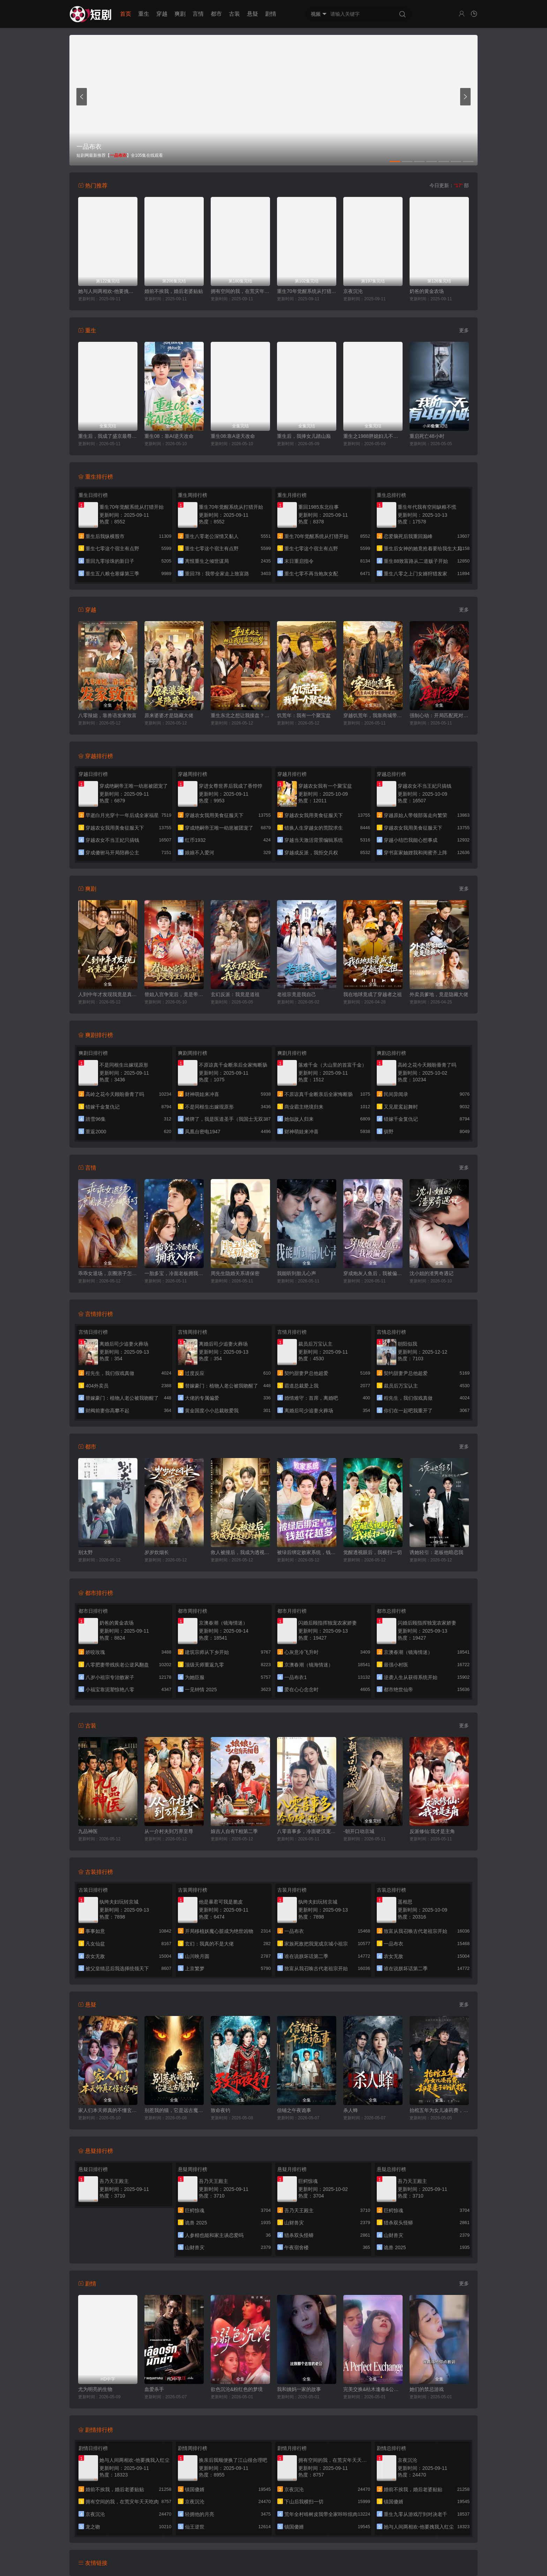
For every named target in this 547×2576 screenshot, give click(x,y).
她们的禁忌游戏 (427, 2389)
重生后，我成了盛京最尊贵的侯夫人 (107, 436)
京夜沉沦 (353, 291)
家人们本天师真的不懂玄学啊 (107, 2110)
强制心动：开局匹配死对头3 (439, 715)
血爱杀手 (154, 2389)
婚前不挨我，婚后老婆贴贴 (173, 291)
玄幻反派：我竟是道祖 (235, 994)
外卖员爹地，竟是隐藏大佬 (439, 994)
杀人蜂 (350, 2110)
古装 (234, 14)
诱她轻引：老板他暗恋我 (436, 1552)
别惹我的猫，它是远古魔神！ (174, 2110)
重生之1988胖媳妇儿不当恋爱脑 (373, 436)
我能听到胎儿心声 (296, 1273)
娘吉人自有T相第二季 (234, 1831)
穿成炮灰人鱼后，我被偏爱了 (373, 1273)
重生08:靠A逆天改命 (233, 436)
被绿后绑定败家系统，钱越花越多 (306, 1552)
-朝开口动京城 (358, 1831)
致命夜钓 (220, 2110)
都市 (216, 14)
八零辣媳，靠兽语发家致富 (107, 715)
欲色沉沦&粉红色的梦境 (237, 2389)
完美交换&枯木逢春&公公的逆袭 (373, 2389)
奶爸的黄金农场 (427, 291)
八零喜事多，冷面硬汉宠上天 (306, 1831)
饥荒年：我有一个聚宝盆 (304, 715)
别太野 (85, 1552)
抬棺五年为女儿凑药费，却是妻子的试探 (439, 2110)
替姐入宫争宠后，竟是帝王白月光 (174, 994)
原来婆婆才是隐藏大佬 (168, 715)
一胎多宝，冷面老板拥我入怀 (174, 1273)
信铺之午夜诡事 (294, 2110)
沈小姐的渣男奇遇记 (432, 1273)
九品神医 (88, 1831)
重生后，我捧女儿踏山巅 (304, 436)
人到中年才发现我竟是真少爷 (107, 994)
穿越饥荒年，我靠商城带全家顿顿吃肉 (373, 715)
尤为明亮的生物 (95, 2389)
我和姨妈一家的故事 (299, 2389)
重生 (143, 14)
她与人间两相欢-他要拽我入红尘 (107, 291)
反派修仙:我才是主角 (432, 1831)
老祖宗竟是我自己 (296, 994)
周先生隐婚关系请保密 (235, 1273)
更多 (464, 330)
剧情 (270, 14)
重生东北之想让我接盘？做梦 (240, 715)
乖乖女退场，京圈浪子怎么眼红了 (107, 1273)
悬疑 (252, 14)
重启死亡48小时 (427, 436)
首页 (125, 14)
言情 (198, 14)
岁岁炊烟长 (156, 1552)
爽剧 (180, 14)
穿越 (161, 14)
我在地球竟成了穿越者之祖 (372, 994)
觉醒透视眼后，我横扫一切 (372, 1552)
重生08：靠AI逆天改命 (169, 436)
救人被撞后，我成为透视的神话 (240, 1552)
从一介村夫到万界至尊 (168, 1831)
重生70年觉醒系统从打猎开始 (306, 291)
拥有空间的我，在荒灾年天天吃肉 (240, 291)
